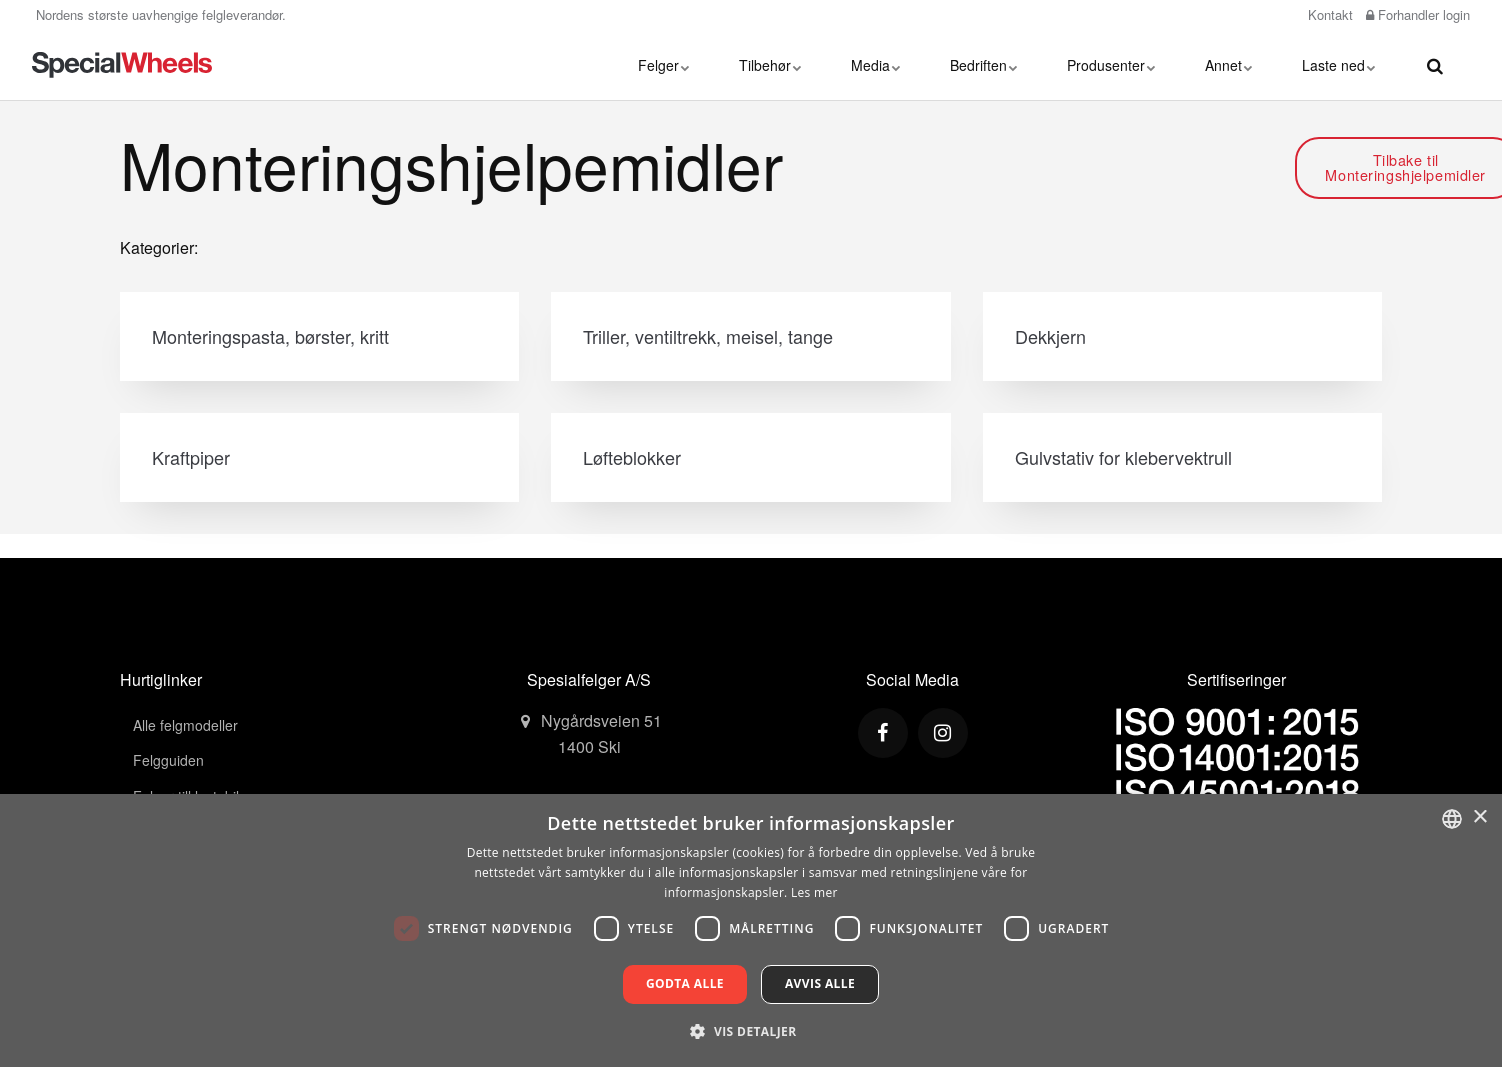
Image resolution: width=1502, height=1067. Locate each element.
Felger (663, 65)
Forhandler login (1418, 14)
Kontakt (1328, 14)
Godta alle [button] (685, 983)
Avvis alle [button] (820, 983)
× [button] (1479, 817)
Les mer (814, 892)
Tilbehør (770, 65)
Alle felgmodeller (185, 725)
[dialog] (751, 930)
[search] (1435, 65)
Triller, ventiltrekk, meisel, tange (708, 336)
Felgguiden (168, 760)
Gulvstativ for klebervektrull (1123, 457)
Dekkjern (1050, 336)
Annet (1228, 65)
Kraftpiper (191, 457)
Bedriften (983, 65)
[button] (750, 1031)
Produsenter (1111, 65)
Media (875, 65)
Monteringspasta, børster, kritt (270, 336)
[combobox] (1452, 819)
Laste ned (1338, 65)
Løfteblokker (632, 457)
